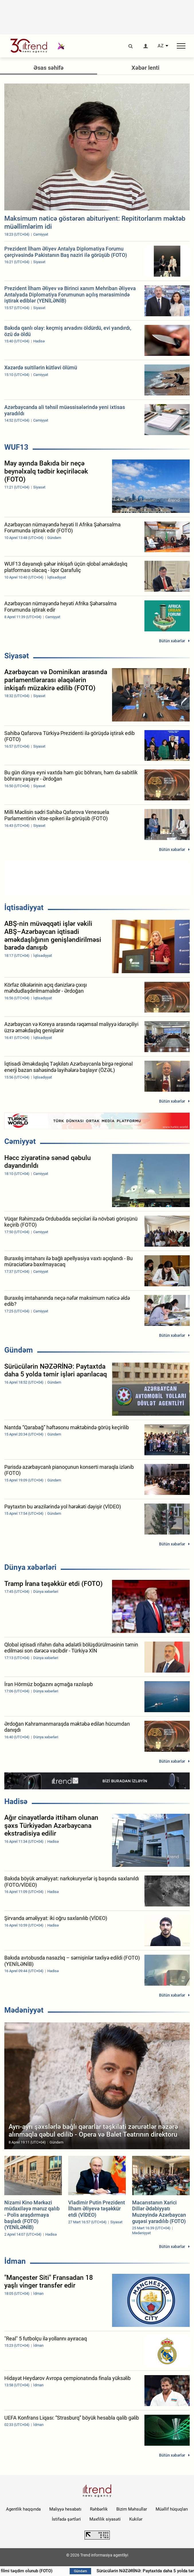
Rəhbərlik (99, 2509)
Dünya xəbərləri (30, 1567)
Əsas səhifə (49, 67)
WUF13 (16, 447)
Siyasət (16, 655)
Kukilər (135, 2519)
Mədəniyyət (24, 2010)
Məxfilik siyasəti (105, 2519)
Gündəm (18, 1350)
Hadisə (16, 1801)
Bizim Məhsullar (131, 2509)
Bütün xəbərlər (172, 641)
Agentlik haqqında (23, 2509)
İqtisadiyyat (24, 907)
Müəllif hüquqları (172, 2509)
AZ (161, 46)
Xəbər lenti (145, 67)
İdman (15, 2261)
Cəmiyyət (20, 1141)
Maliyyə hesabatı (65, 2509)
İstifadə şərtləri (66, 2519)
